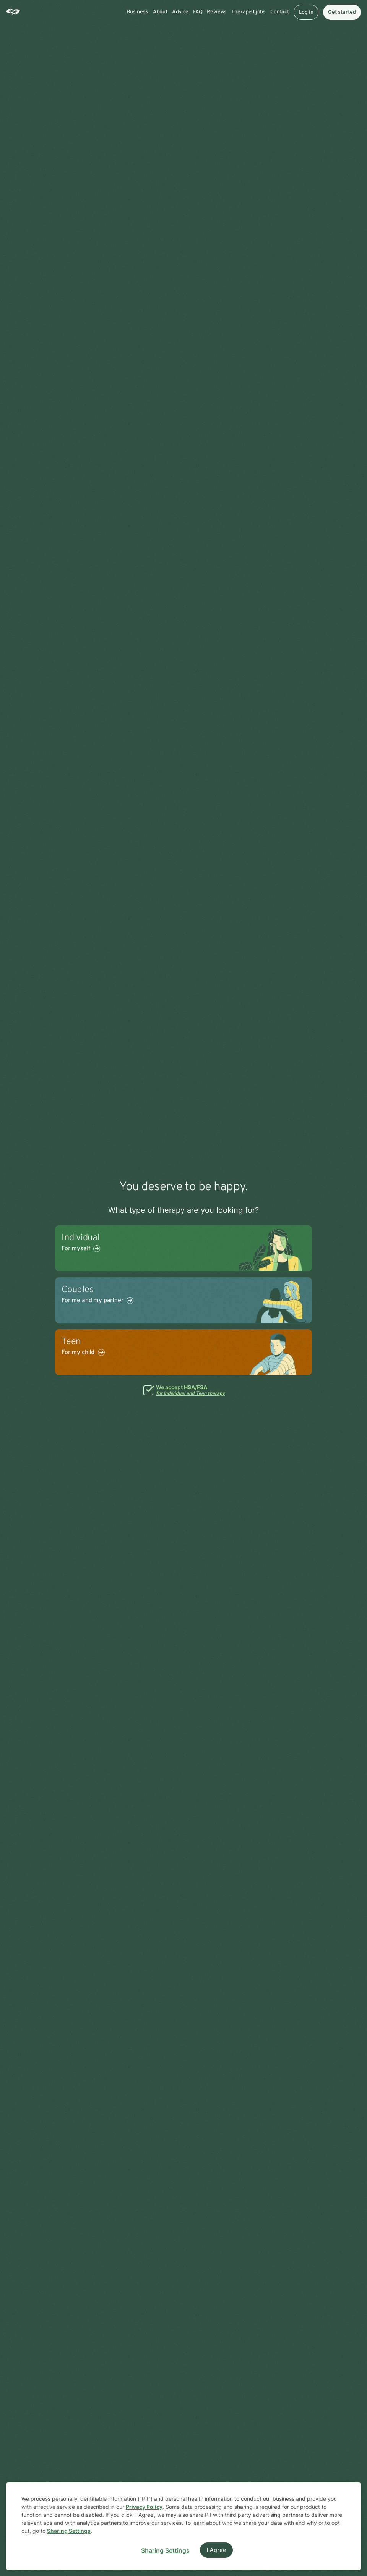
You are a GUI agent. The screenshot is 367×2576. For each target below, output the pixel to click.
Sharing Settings (69, 2531)
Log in (306, 12)
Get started (342, 12)
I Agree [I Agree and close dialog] (216, 2550)
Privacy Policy (144, 2506)
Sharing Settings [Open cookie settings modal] (165, 2550)
